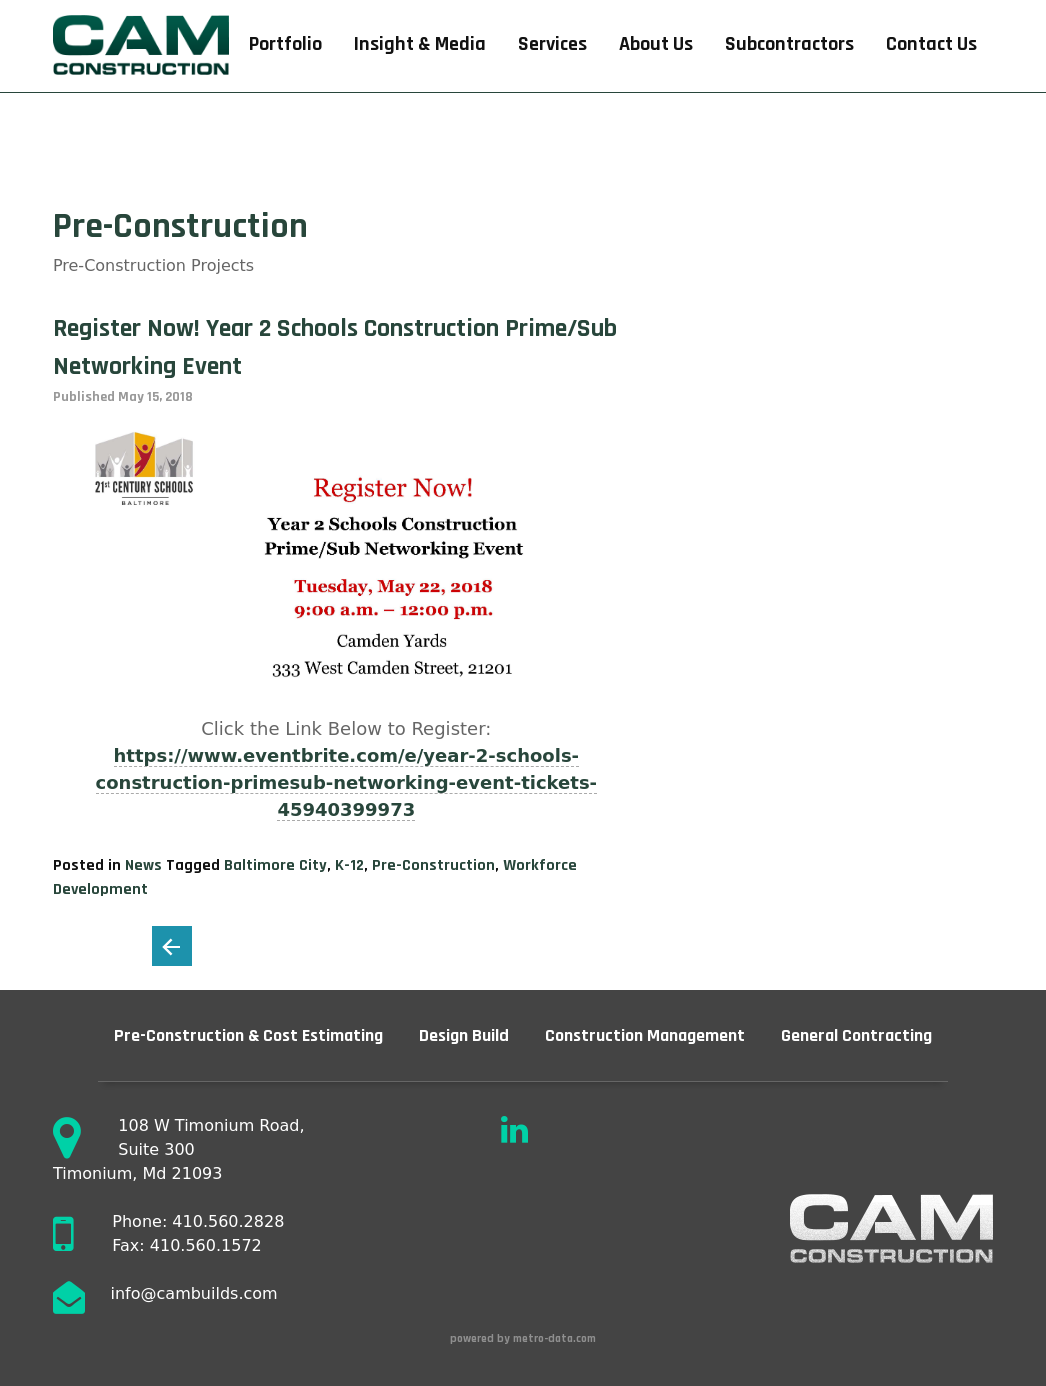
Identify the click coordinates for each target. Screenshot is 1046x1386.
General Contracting (856, 1035)
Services (552, 44)
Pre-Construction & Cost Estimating (248, 1035)
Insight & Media (420, 44)
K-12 (349, 865)
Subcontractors (789, 44)
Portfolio (285, 44)
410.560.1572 (206, 1245)
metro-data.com (556, 1338)
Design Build (464, 1035)
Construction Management (645, 1035)
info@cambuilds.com (194, 1293)
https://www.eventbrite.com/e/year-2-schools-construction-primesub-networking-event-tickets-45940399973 (347, 782)
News (143, 865)
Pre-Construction (433, 865)
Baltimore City (275, 865)
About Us (656, 44)
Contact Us (931, 44)
